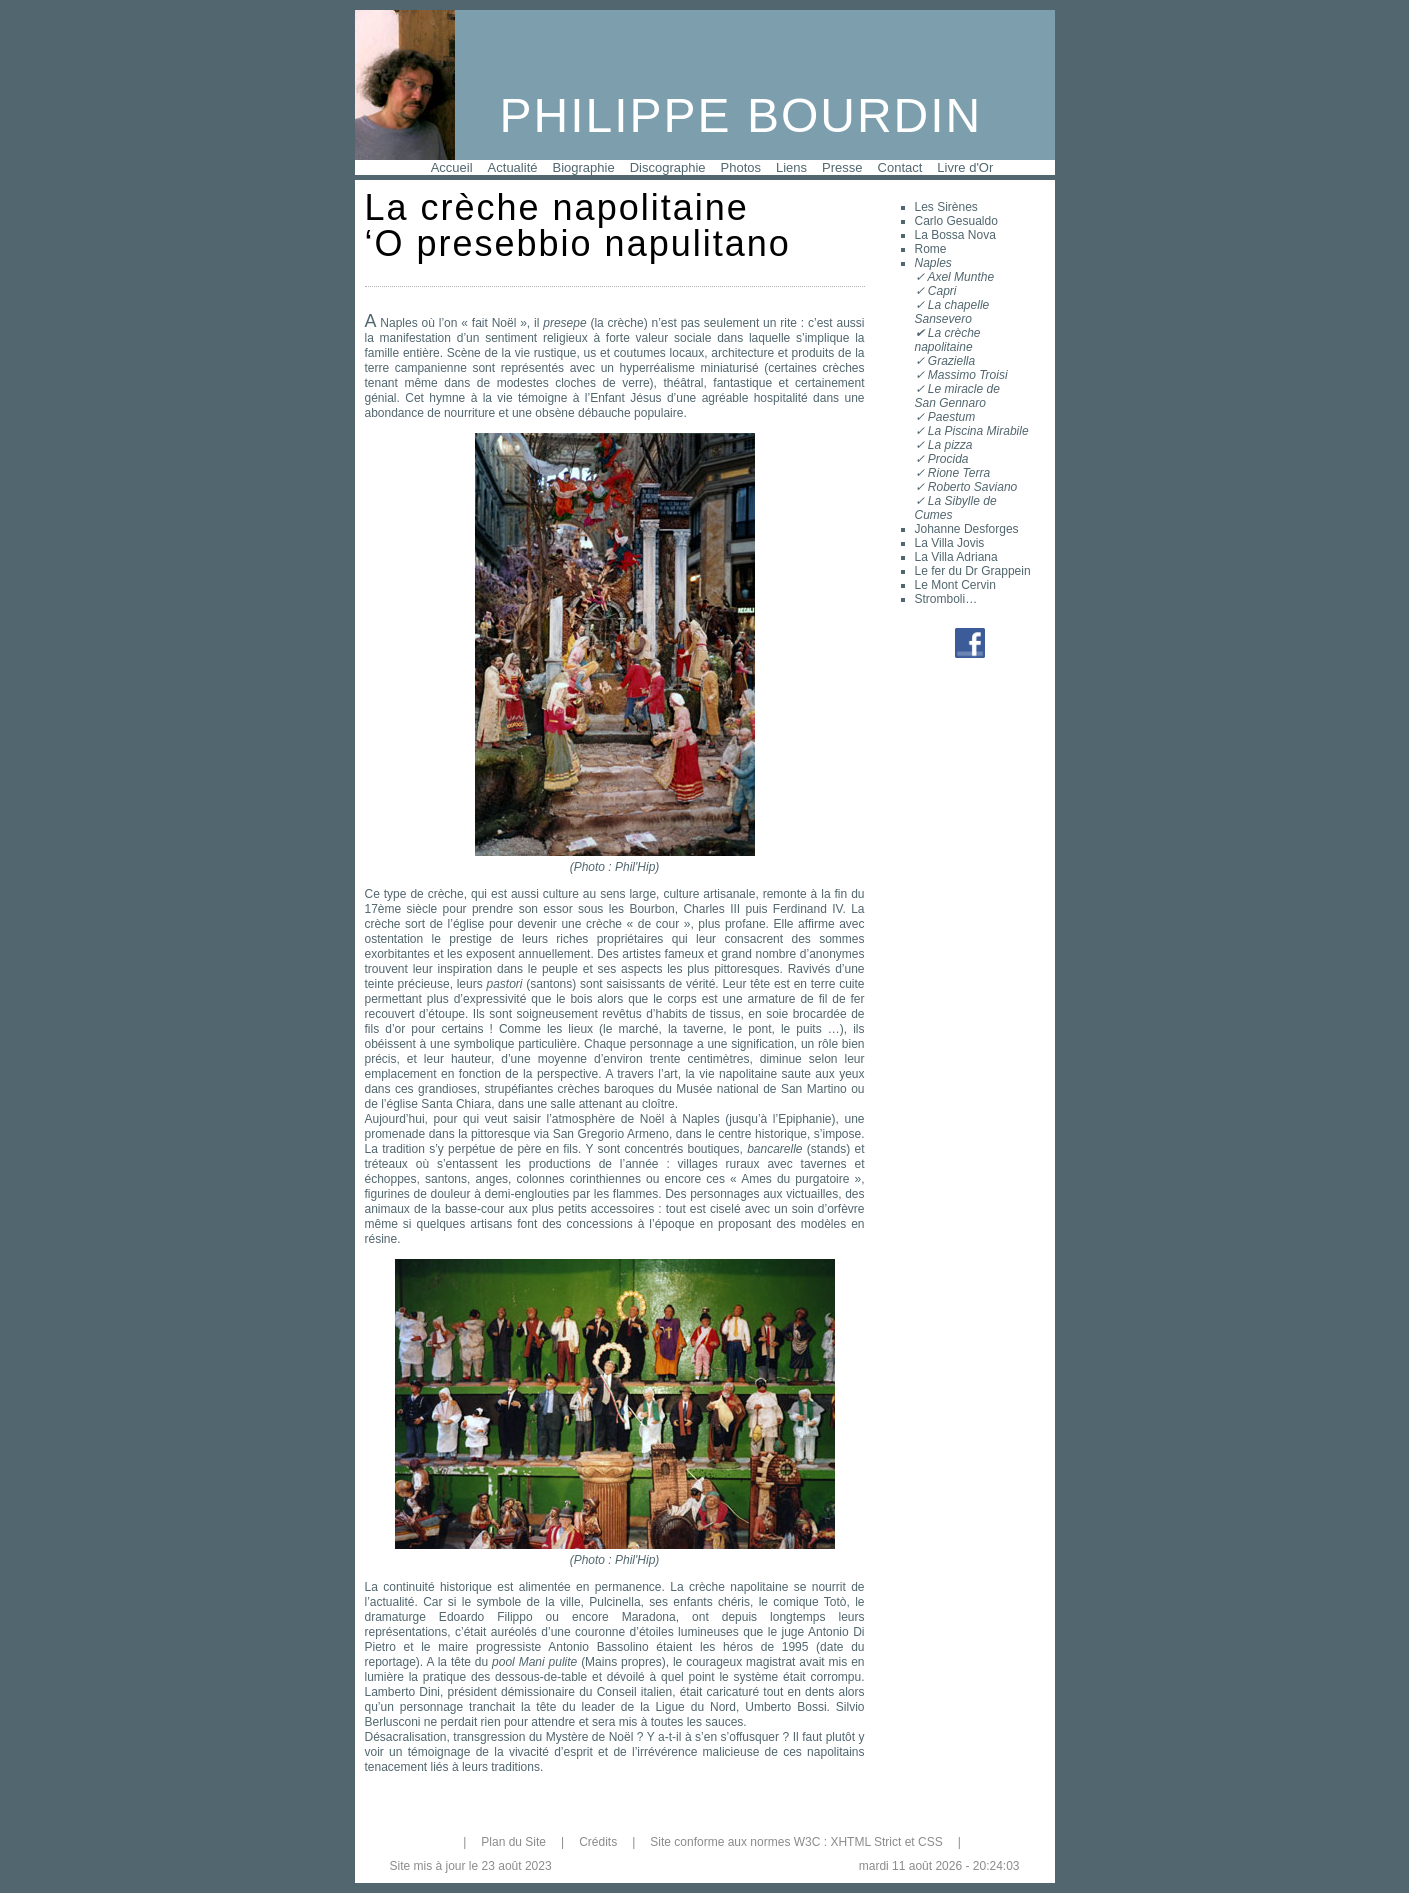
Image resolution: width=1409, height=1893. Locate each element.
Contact (900, 167)
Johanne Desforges (967, 529)
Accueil (452, 167)
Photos (741, 167)
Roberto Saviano (972, 487)
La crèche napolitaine (948, 340)
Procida (948, 459)
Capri (942, 291)
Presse (842, 167)
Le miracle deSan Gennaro (957, 396)
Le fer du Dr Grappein (973, 571)
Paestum (951, 417)
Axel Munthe (960, 277)
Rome (931, 249)
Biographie (583, 167)
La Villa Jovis (950, 543)
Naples (933, 263)
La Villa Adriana (956, 557)
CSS (930, 1842)
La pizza (950, 445)
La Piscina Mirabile (978, 431)
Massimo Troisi (968, 375)
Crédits (598, 1842)
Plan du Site (513, 1842)
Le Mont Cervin (955, 585)
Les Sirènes (946, 207)
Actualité (513, 167)
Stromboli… (946, 599)
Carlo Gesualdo (956, 221)
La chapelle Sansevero (952, 312)
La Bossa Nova (955, 235)
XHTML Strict (865, 1842)
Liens (791, 167)
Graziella (951, 361)
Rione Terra (959, 473)
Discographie (668, 167)
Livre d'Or (965, 167)
